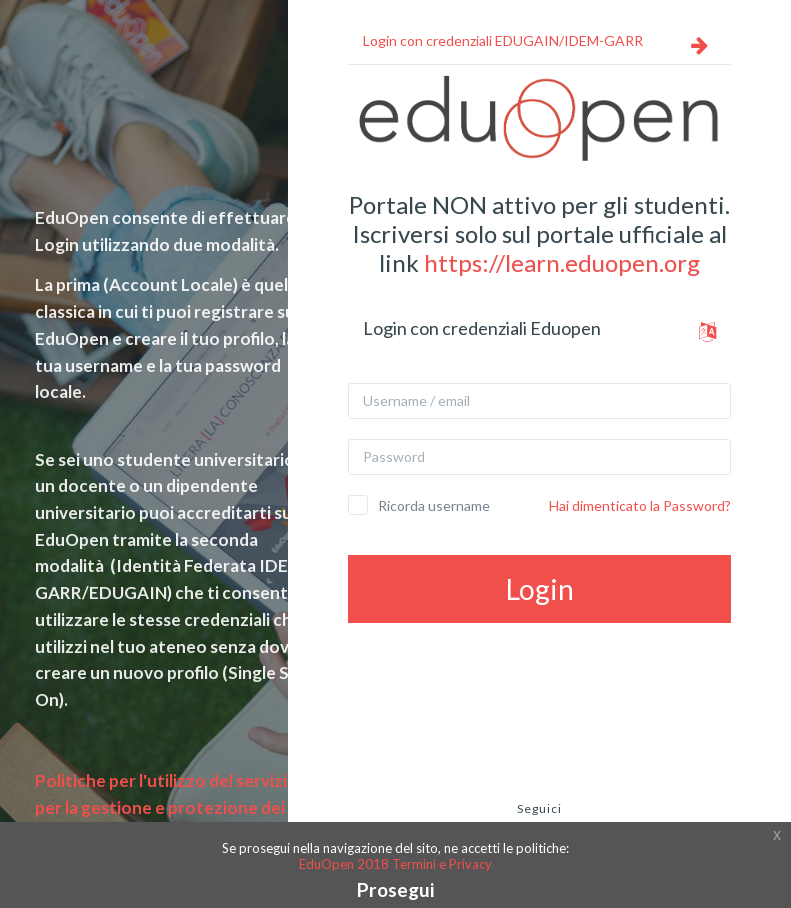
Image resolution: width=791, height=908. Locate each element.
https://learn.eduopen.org (562, 262)
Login (540, 589)
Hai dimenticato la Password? (640, 505)
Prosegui (395, 889)
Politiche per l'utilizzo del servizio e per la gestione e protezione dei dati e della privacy (177, 807)
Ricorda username (434, 505)
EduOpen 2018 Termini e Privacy (395, 864)
